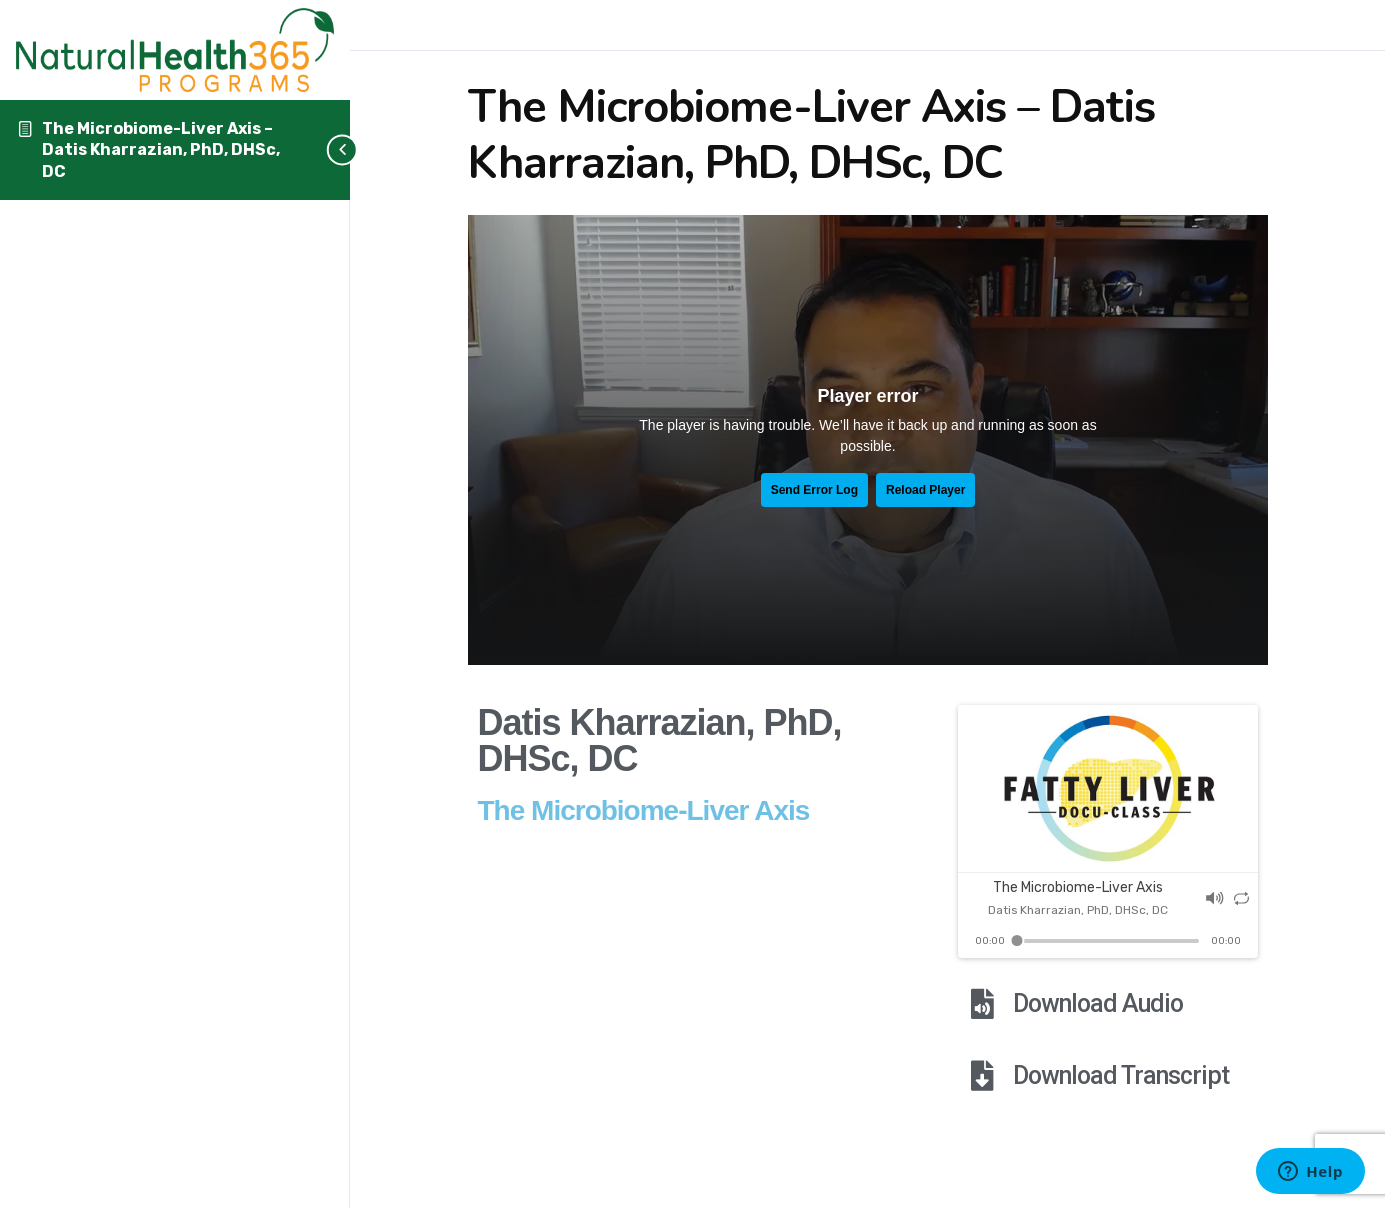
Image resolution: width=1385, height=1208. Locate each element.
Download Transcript (1121, 1075)
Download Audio (1098, 1003)
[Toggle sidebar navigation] (320, 150)
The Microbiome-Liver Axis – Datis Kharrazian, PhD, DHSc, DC (161, 150)
